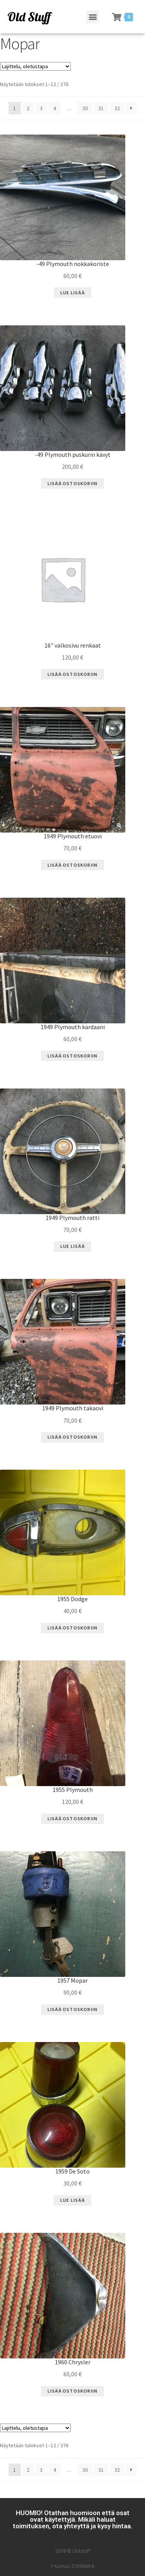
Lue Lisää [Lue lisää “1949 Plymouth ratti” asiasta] (72, 1246)
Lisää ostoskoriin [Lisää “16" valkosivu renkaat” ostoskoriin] (72, 674)
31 (101, 108)
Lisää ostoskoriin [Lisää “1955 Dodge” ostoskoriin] (72, 1628)
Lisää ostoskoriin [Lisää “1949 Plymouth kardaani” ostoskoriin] (72, 1056)
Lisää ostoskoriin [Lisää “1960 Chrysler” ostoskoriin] (72, 2391)
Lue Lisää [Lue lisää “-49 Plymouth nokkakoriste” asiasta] (72, 292)
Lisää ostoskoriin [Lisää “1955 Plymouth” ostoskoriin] (72, 1818)
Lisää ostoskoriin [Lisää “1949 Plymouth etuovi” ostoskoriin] (72, 865)
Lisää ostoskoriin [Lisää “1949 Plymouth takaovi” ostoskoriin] (72, 1437)
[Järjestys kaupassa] (35, 66)
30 (85, 108)
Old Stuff (29, 16)
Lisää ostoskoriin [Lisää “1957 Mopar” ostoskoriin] (72, 2009)
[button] (92, 16)
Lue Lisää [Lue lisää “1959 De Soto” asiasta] (72, 2200)
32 (117, 108)
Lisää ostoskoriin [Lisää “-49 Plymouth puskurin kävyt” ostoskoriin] (72, 483)
